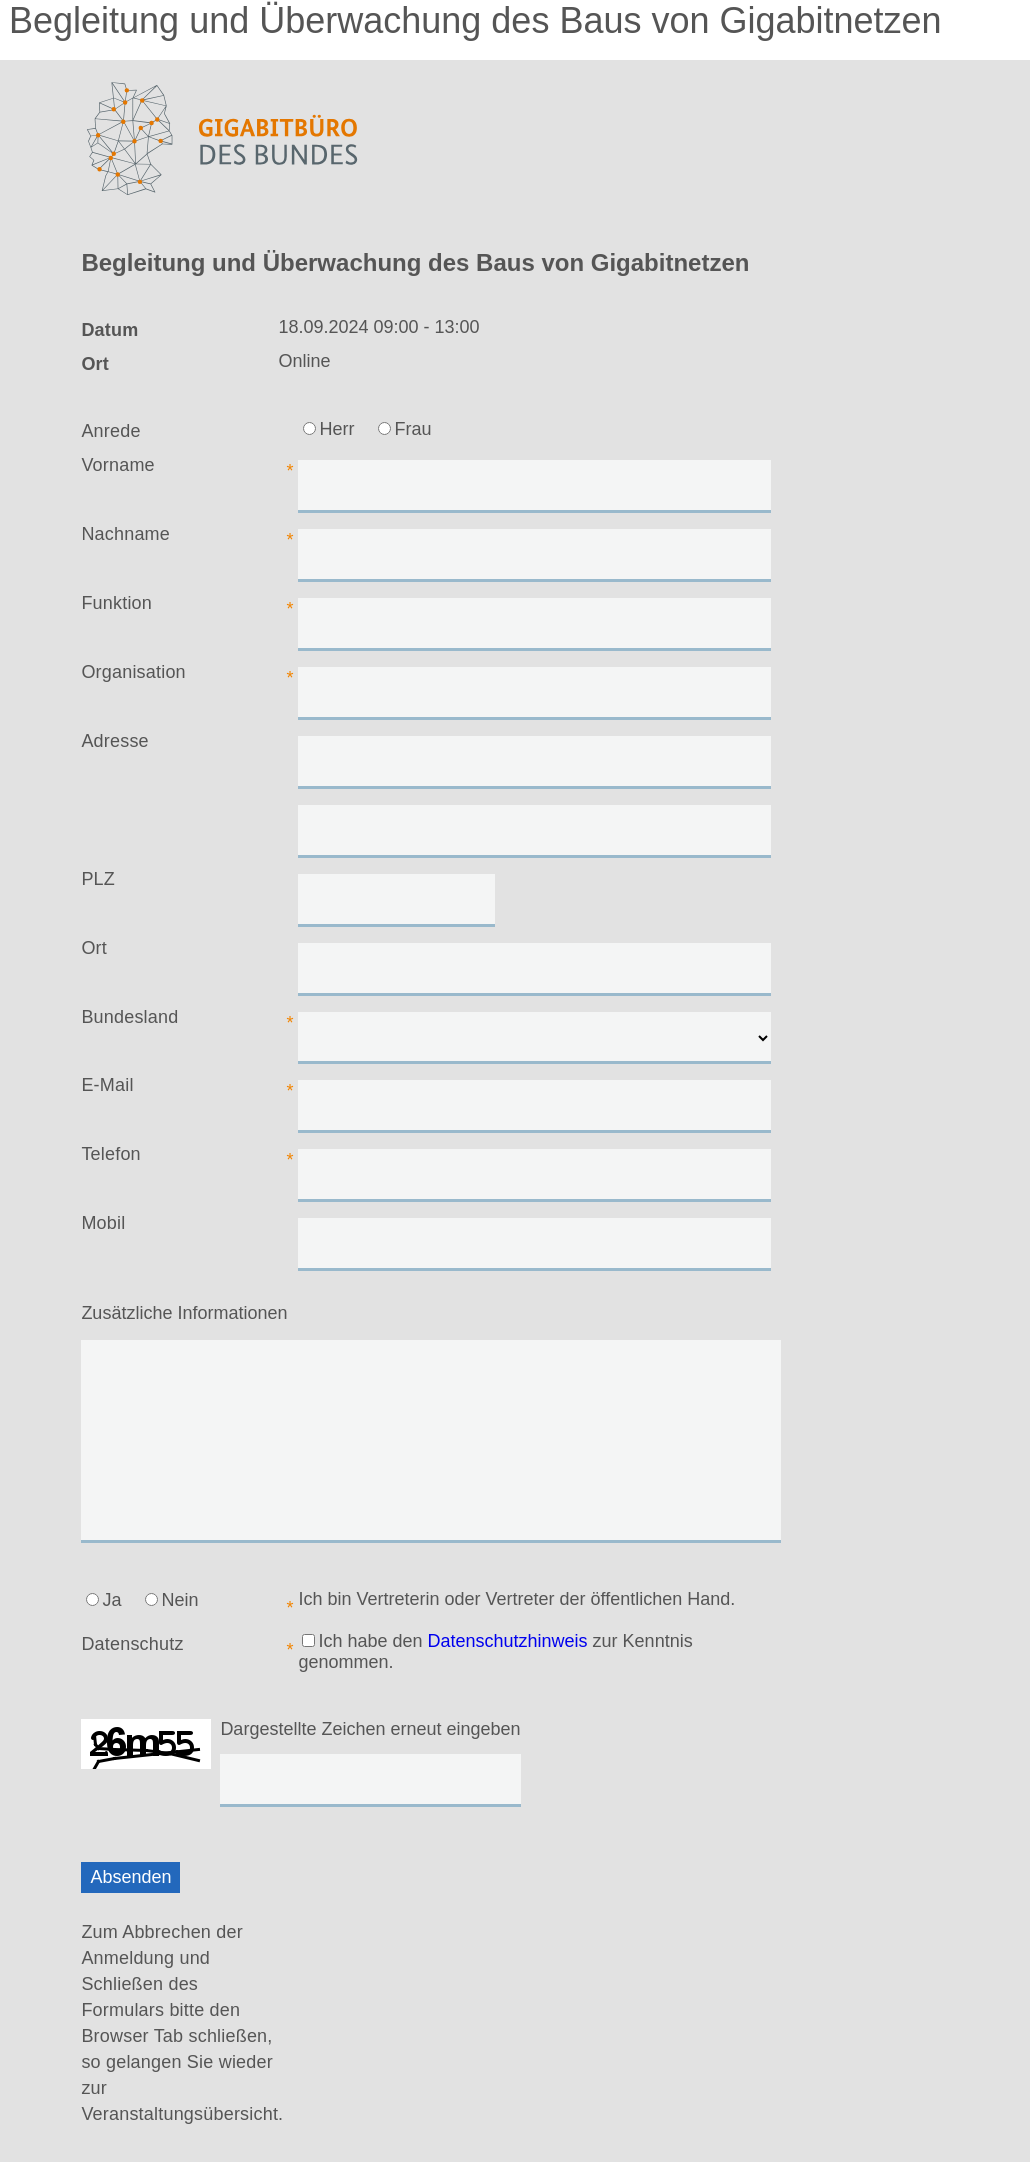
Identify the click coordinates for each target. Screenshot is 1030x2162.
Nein (171, 1600)
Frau (404, 429)
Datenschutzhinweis (508, 1641)
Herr (328, 429)
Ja (103, 1600)
